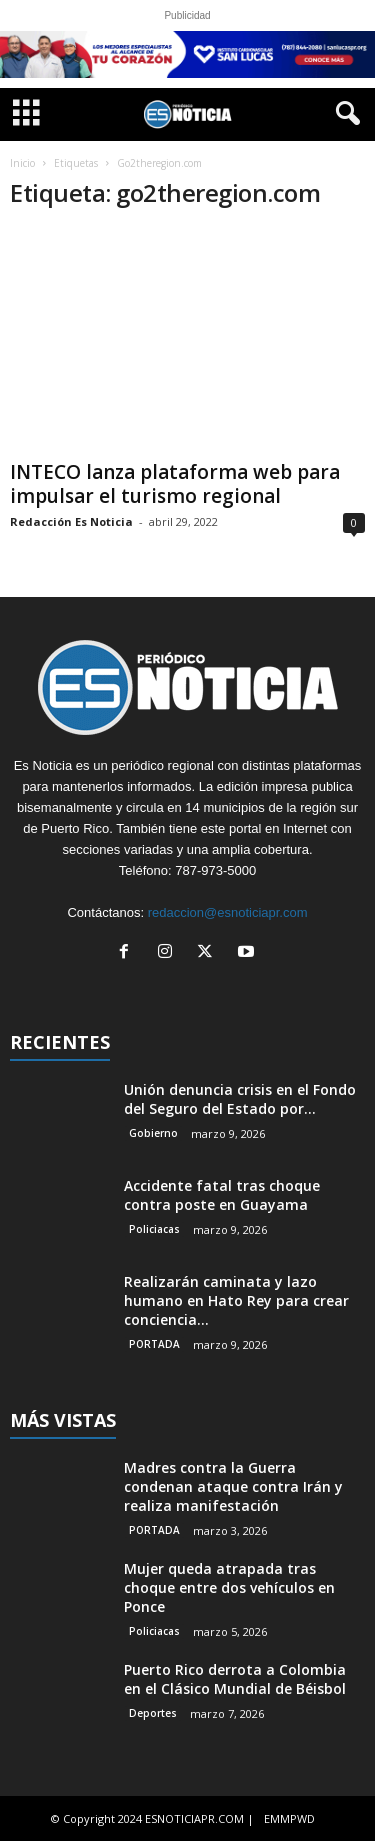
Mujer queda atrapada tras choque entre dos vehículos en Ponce (229, 1587)
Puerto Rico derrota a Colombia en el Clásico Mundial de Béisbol (235, 1679)
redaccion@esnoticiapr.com (228, 912)
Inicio (22, 163)
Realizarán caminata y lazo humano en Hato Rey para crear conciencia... (236, 1300)
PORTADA (154, 1344)
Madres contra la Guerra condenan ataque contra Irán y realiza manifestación (233, 1486)
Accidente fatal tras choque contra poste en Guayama (222, 1195)
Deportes (153, 1713)
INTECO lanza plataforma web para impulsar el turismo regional (175, 484)
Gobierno (153, 1133)
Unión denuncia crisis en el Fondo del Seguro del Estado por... (240, 1099)
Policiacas (154, 1229)
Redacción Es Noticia (71, 521)
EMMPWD (289, 1818)
